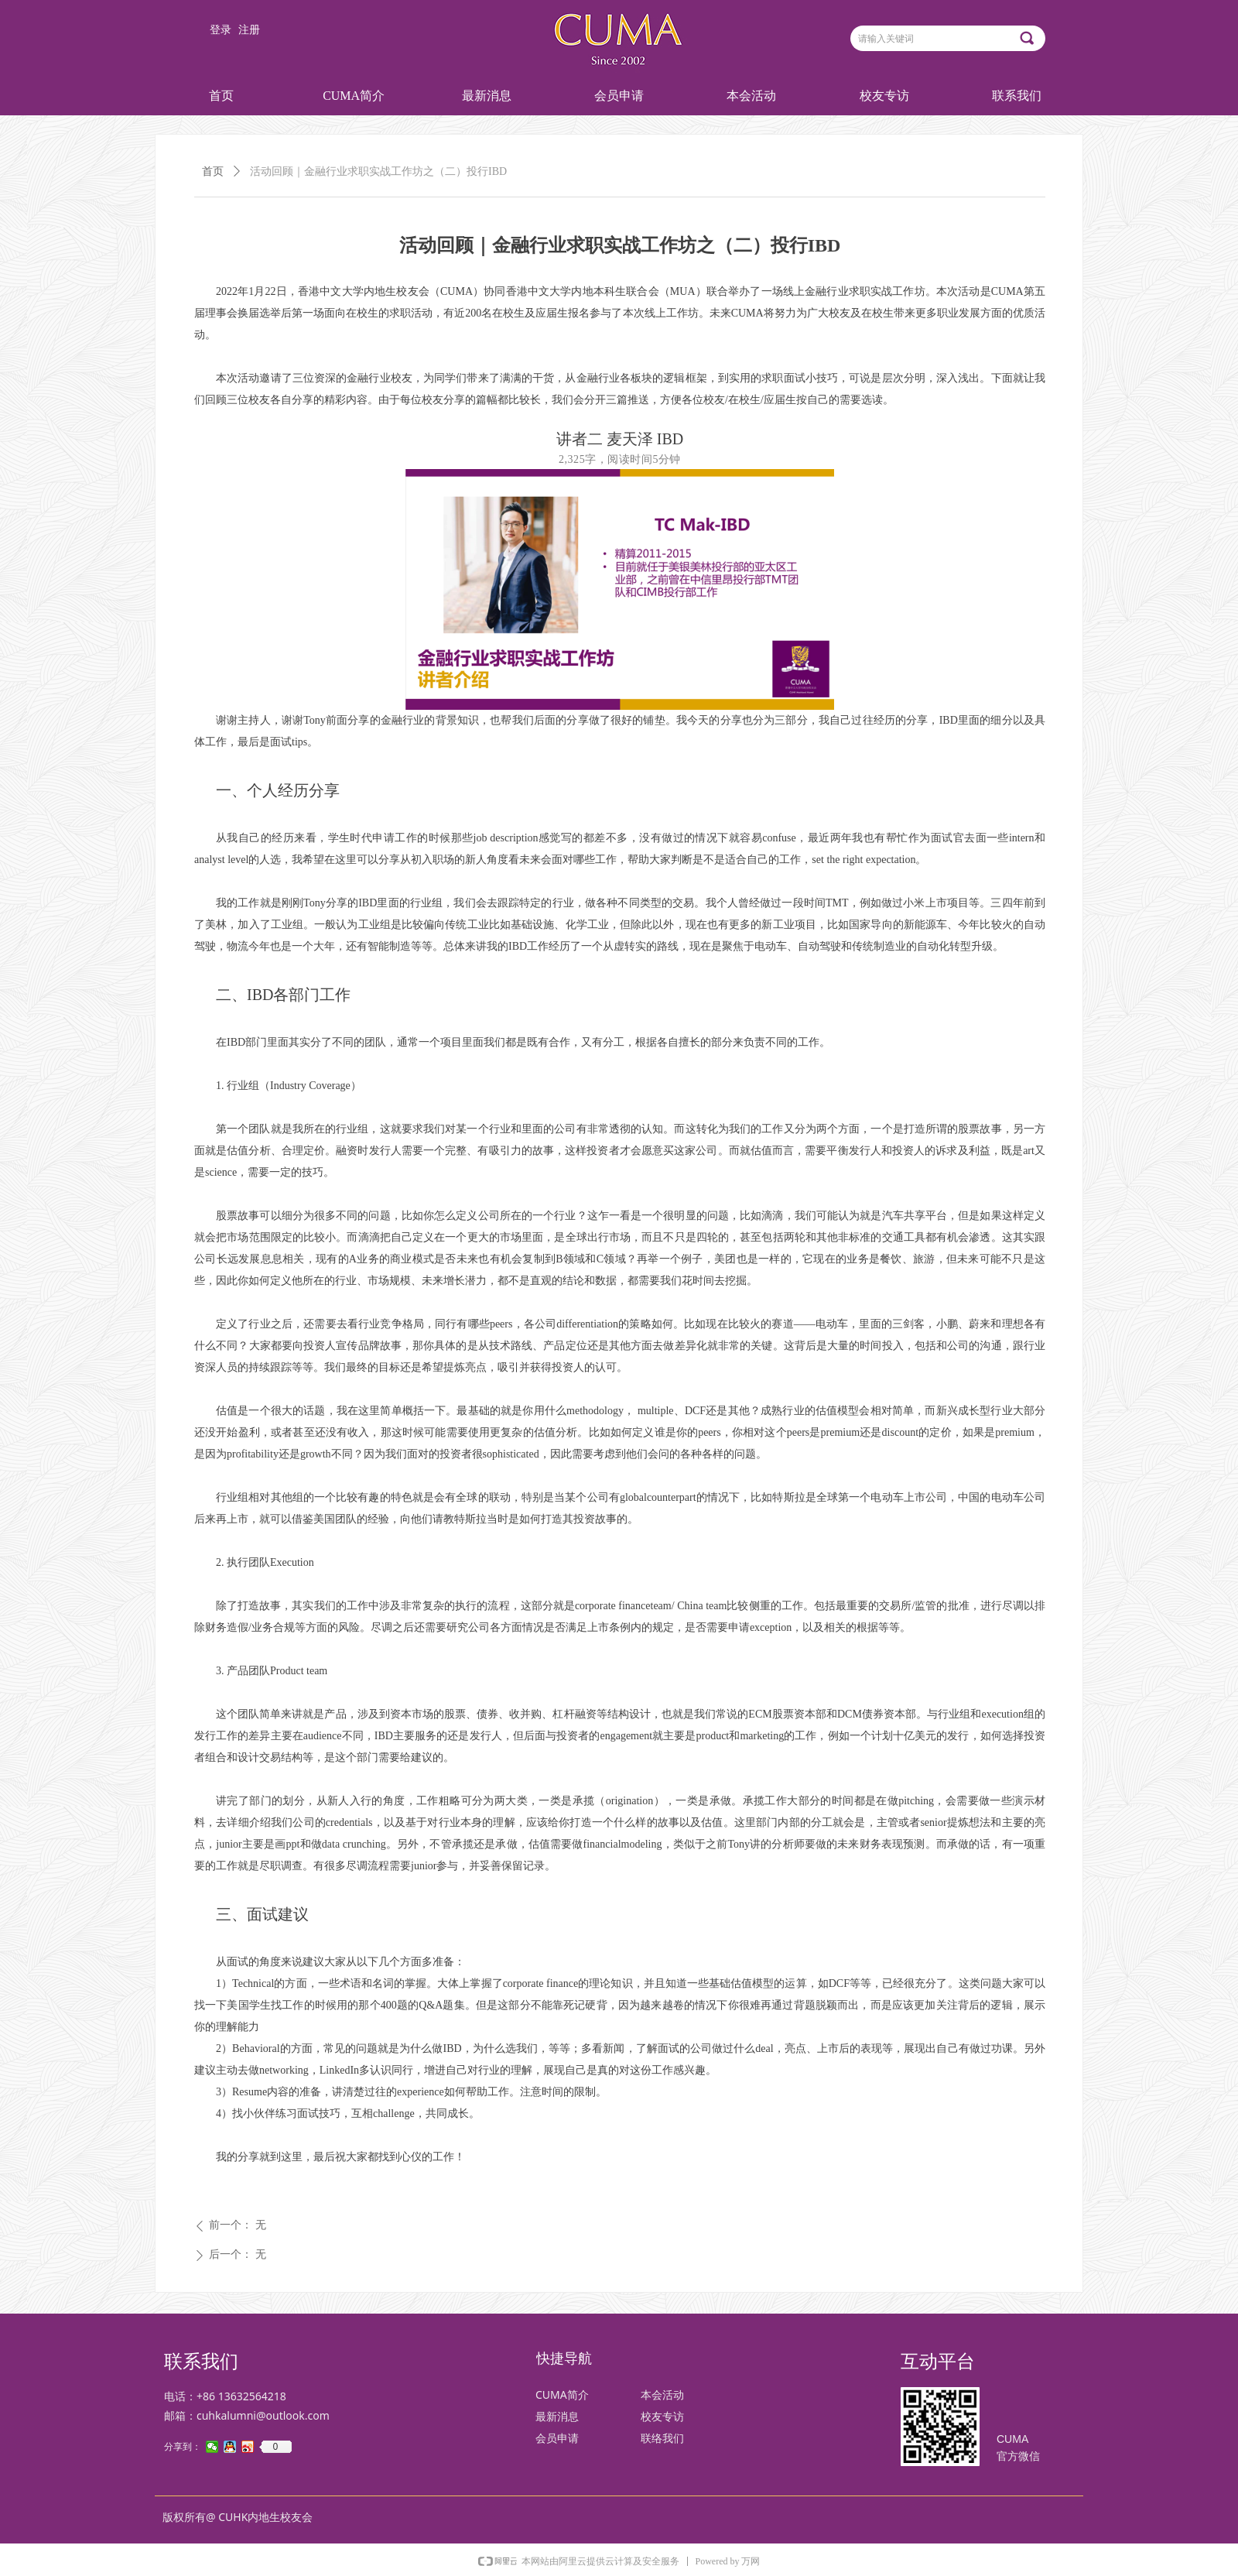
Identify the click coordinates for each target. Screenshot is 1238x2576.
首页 (213, 171)
